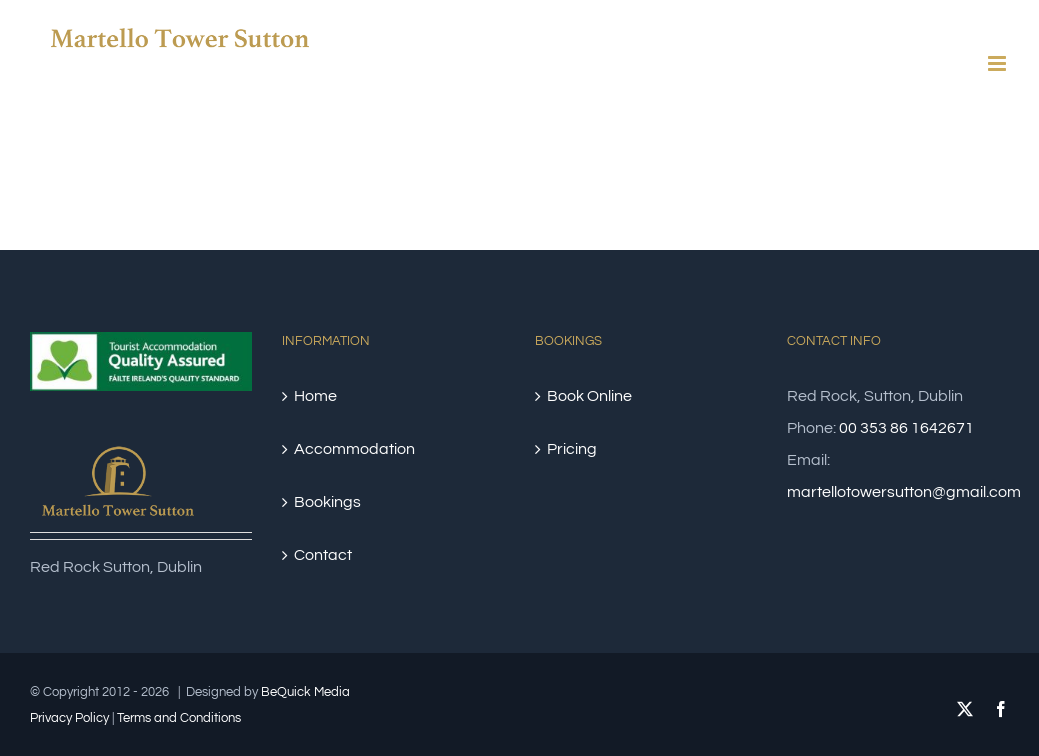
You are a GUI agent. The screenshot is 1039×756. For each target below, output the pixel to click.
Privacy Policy (69, 718)
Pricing (572, 449)
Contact (323, 555)
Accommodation (354, 449)
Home (315, 396)
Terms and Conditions (179, 718)
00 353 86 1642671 (906, 428)
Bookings (327, 502)
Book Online (589, 396)
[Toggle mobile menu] (998, 63)
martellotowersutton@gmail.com (904, 492)
